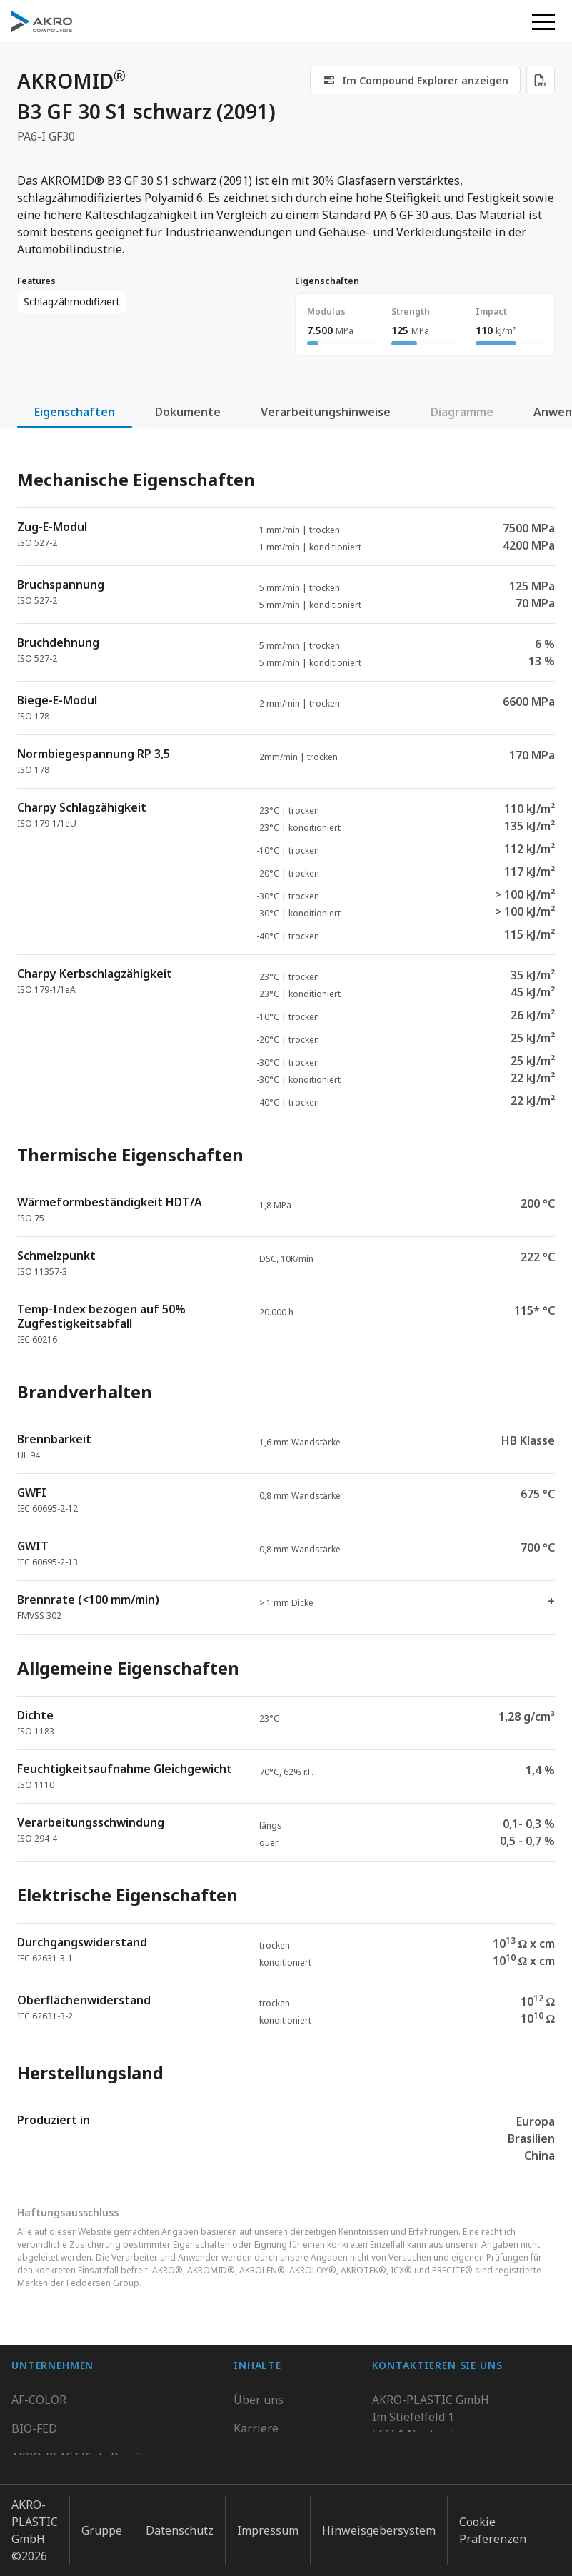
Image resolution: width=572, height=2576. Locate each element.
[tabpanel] (286, 1310)
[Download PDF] (540, 80)
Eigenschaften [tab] (74, 412)
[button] (543, 21)
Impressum (267, 2524)
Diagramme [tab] (462, 412)
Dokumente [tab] (188, 412)
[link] (415, 80)
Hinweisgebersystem (379, 2524)
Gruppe (101, 2524)
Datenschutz (180, 2524)
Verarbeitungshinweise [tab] (326, 412)
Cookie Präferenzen (492, 2524)
